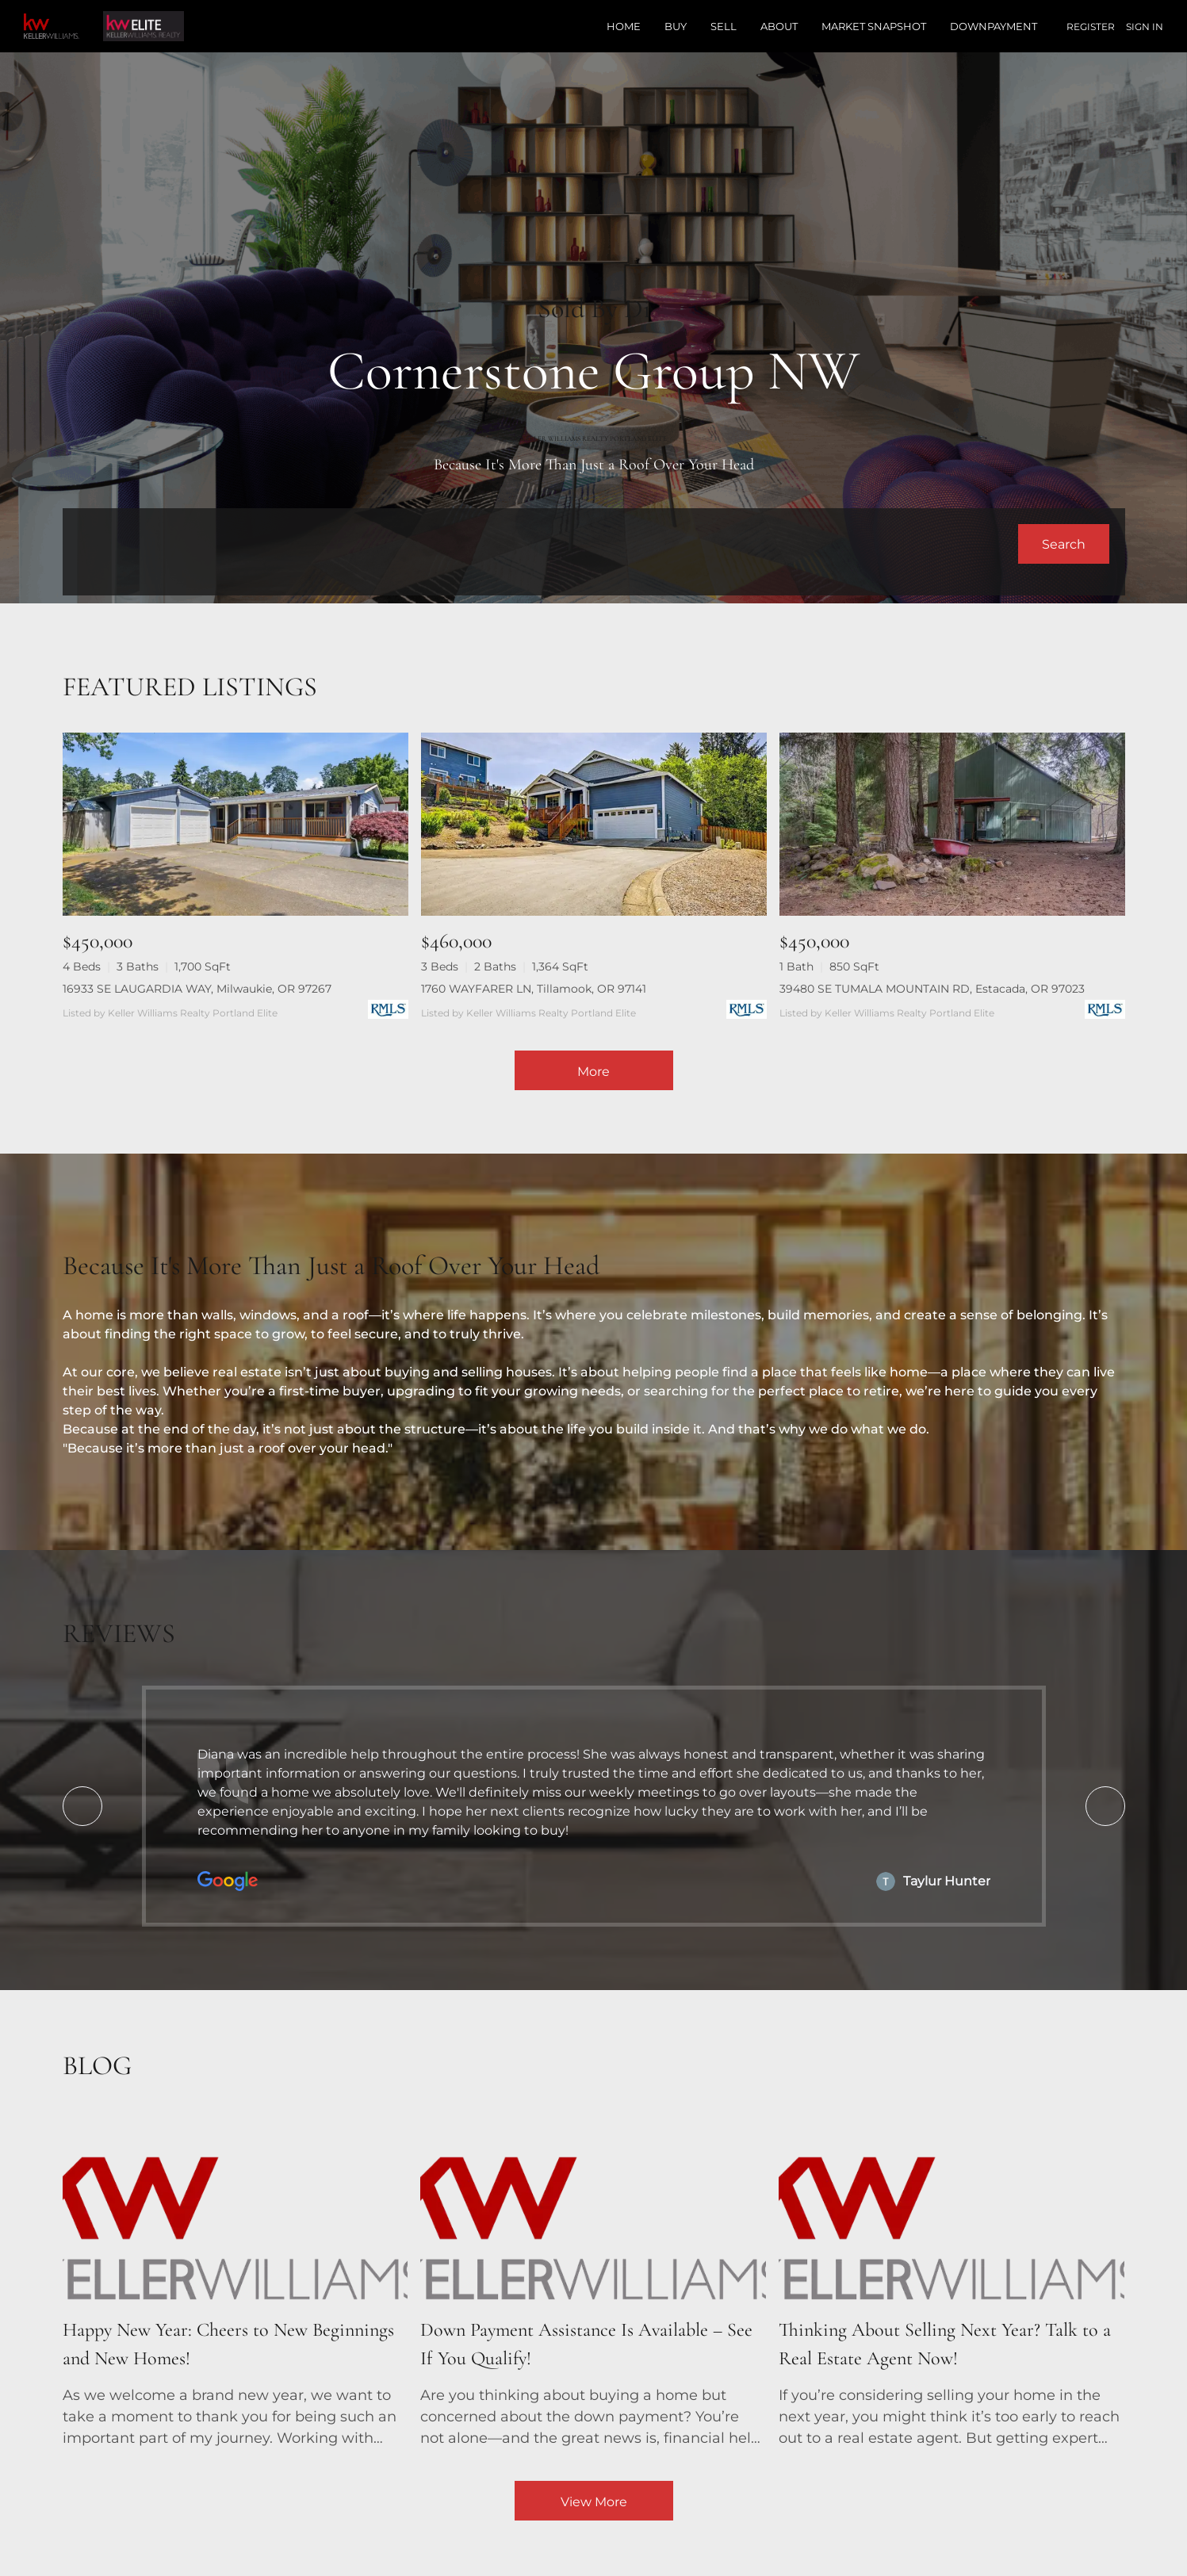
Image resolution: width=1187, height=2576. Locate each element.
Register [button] (1090, 27)
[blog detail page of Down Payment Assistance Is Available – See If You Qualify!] (593, 2283)
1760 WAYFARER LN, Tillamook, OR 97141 (533, 989)
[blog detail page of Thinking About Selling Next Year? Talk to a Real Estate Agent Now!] (951, 2283)
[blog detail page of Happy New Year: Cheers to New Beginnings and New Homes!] (235, 2283)
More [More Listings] (593, 1071)
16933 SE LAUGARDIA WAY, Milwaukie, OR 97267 (197, 989)
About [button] (779, 26)
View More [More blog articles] (594, 2501)
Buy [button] (675, 26)
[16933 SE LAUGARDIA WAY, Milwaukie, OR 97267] (235, 824)
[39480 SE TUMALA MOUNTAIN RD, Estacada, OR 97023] (952, 824)
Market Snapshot (873, 26)
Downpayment (993, 26)
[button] (1063, 544)
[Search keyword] (548, 544)
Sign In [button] (1144, 27)
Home (624, 26)
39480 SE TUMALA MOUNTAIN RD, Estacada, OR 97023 (932, 989)
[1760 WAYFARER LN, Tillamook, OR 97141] (594, 824)
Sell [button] (723, 26)
